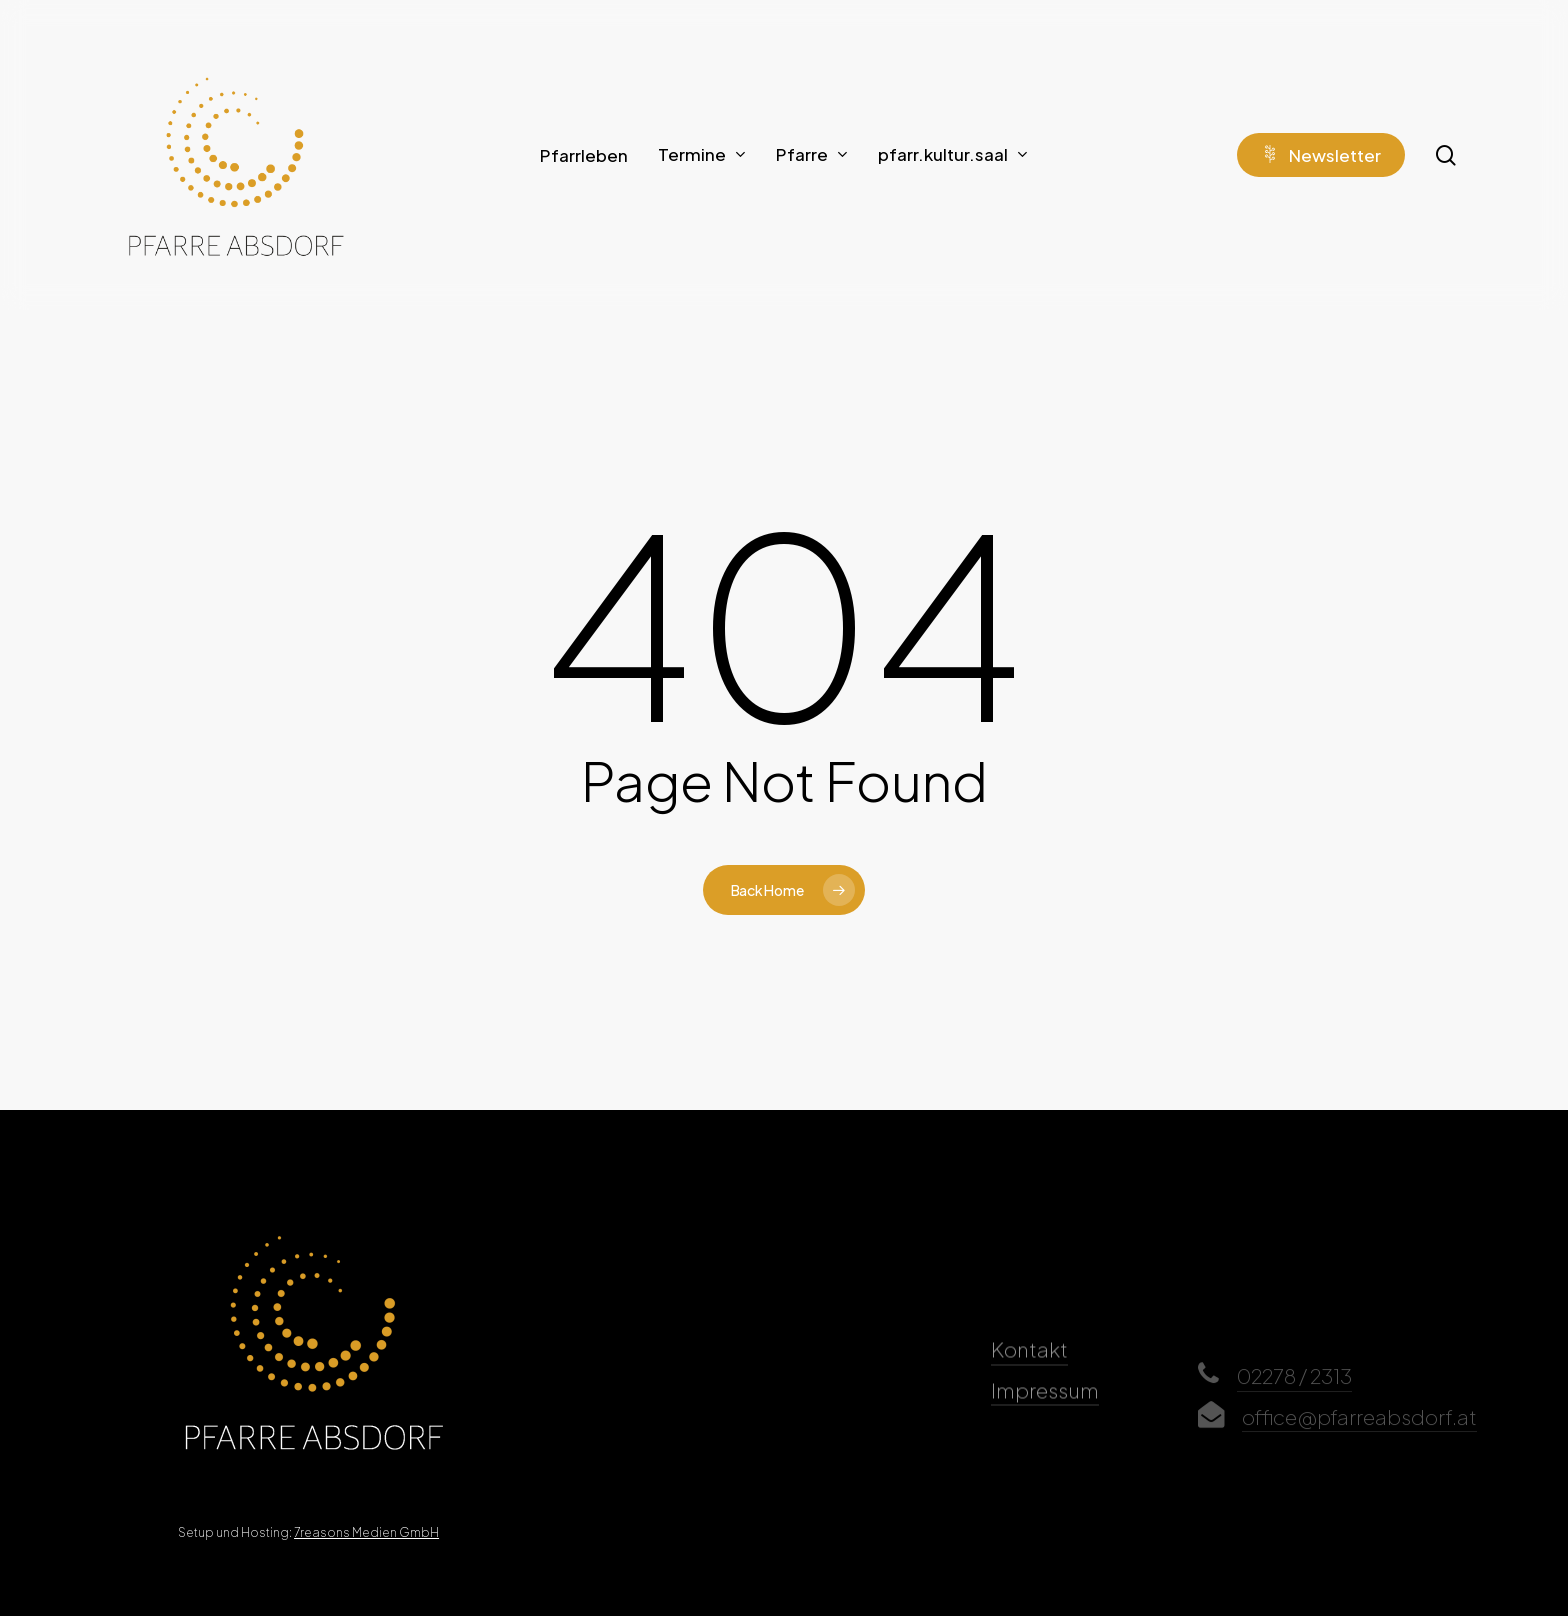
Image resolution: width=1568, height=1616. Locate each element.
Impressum (1045, 1417)
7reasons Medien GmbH (366, 1532)
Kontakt (1029, 1376)
